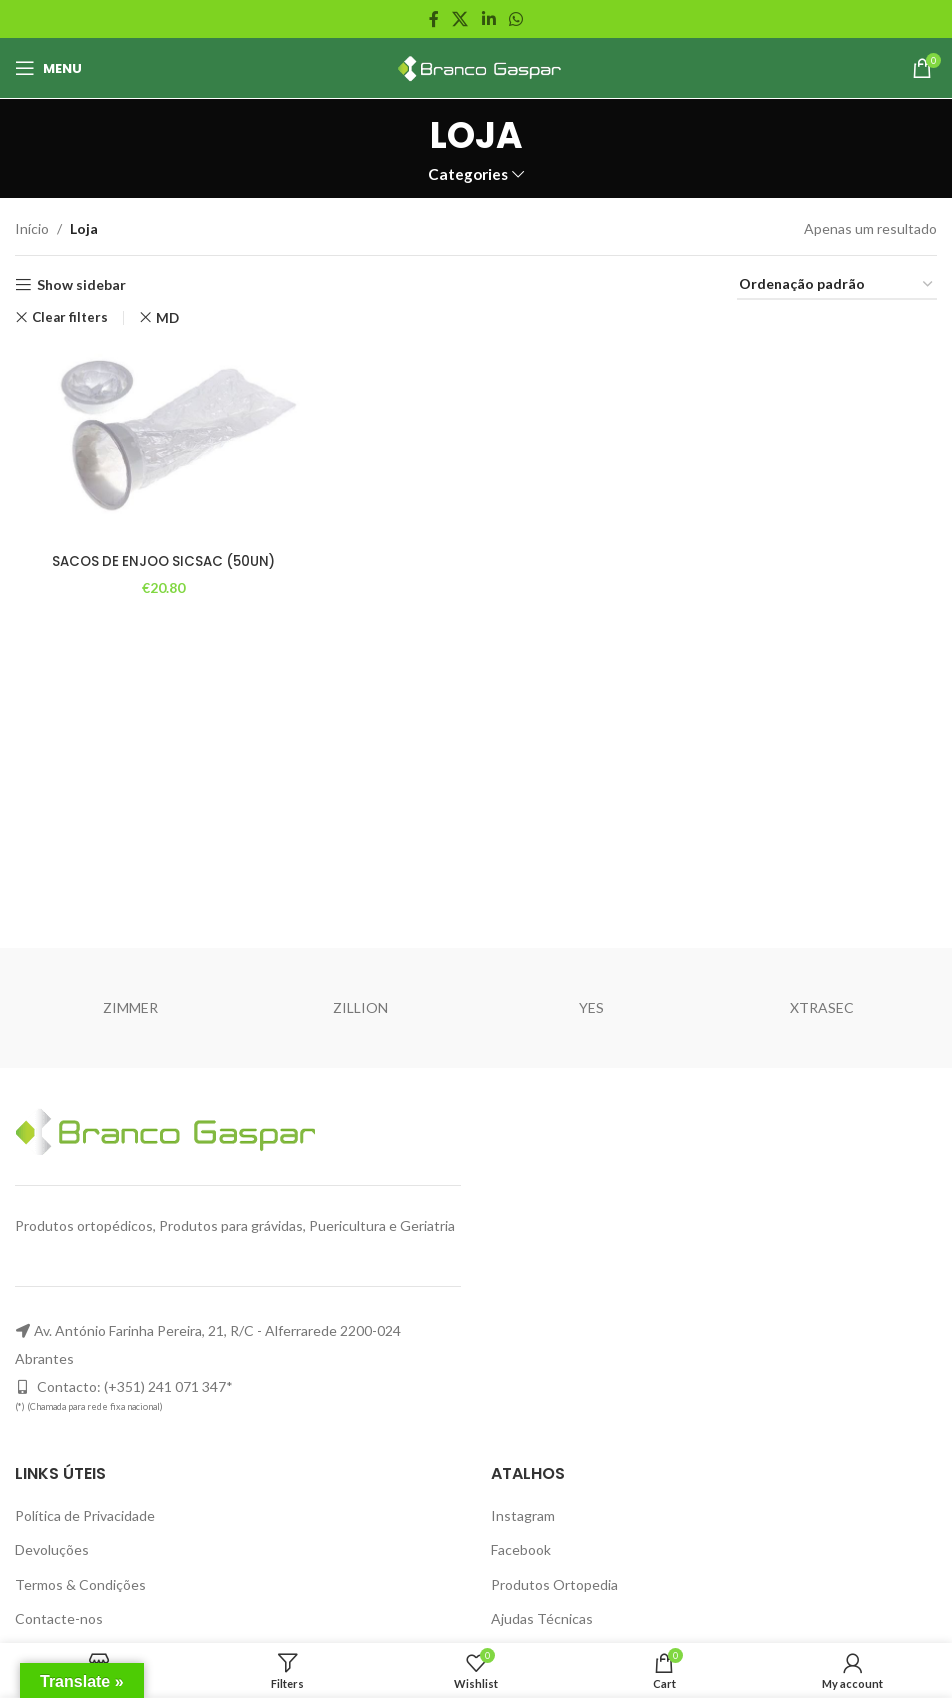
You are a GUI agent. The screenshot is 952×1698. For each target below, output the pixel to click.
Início (32, 228)
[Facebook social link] (433, 19)
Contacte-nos (59, 1618)
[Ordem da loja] (837, 285)
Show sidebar (81, 285)
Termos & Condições (80, 1584)
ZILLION (360, 1007)
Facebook (521, 1549)
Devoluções (52, 1549)
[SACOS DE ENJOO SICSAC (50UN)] (162, 443)
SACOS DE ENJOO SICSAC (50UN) (162, 559)
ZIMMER (130, 1007)
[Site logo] (476, 66)
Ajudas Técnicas (542, 1618)
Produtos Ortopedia (554, 1584)
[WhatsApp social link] (515, 19)
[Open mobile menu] (48, 68)
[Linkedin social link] (488, 19)
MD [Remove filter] (167, 318)
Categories (468, 174)
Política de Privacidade (85, 1515)
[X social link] (460, 19)
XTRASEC (822, 1007)
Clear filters (70, 317)
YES (591, 1007)
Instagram (523, 1515)
